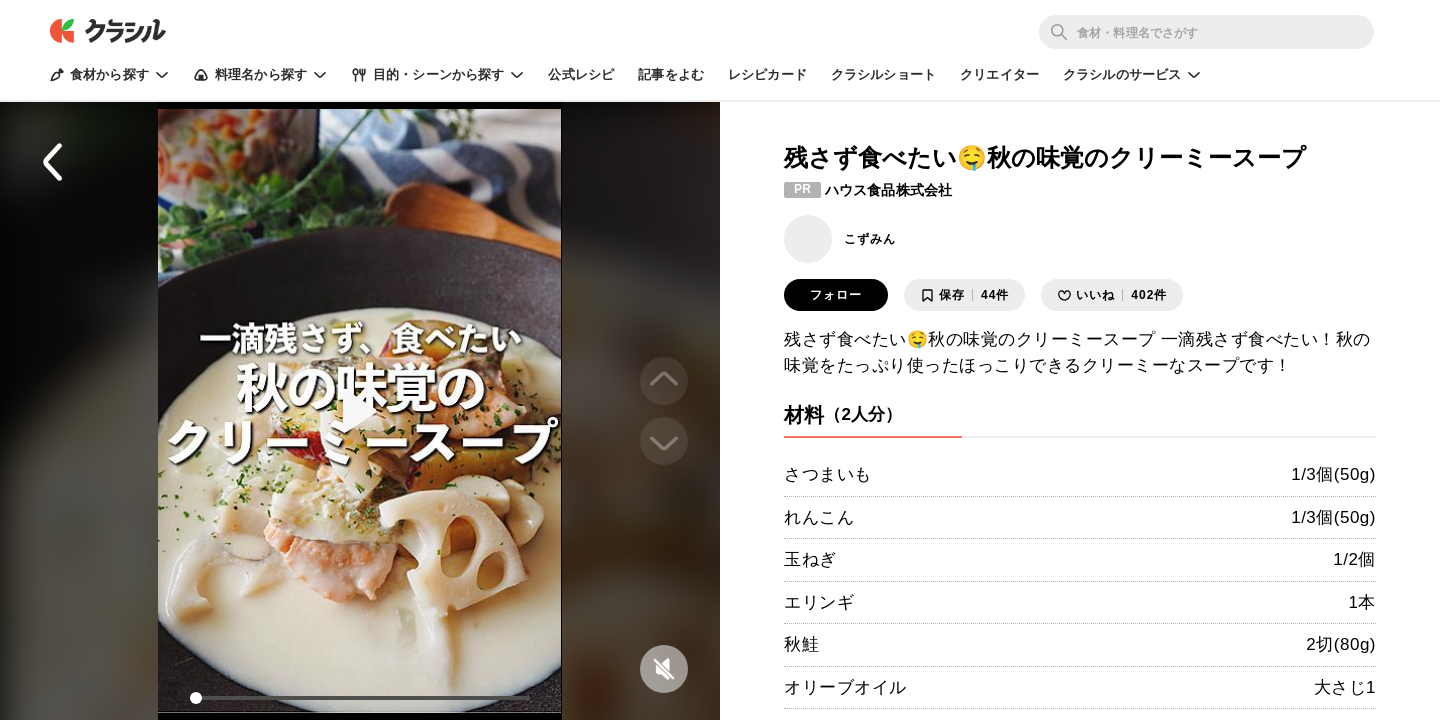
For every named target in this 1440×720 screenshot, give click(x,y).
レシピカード (767, 74)
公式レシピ (581, 74)
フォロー (836, 295)
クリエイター (999, 74)
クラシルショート (883, 74)
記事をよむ (671, 74)
